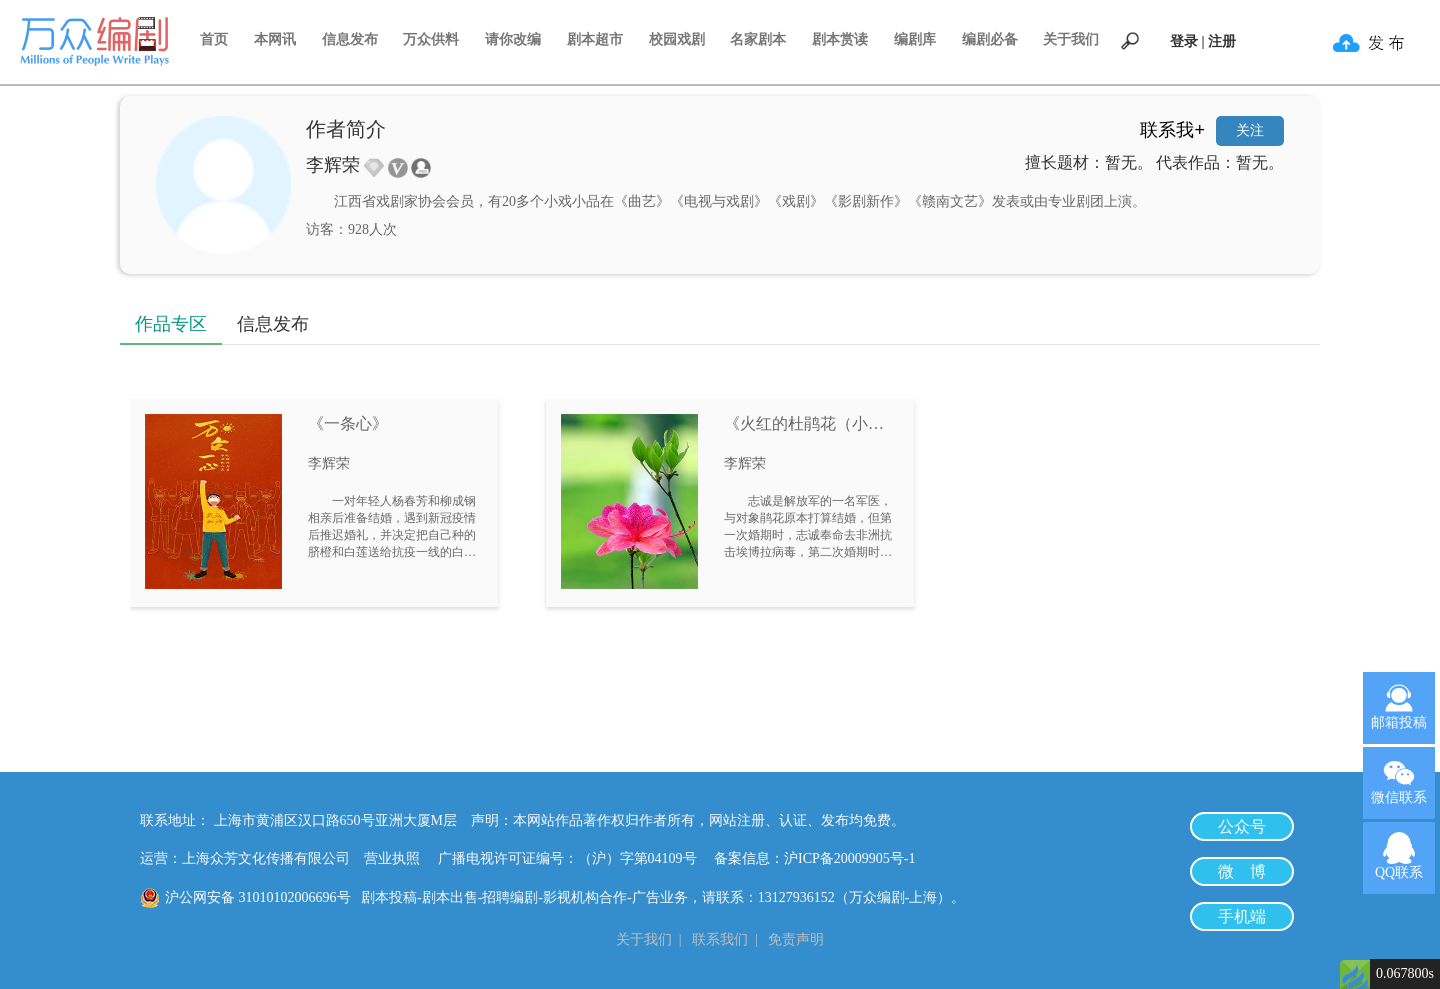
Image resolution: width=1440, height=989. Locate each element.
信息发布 (350, 39)
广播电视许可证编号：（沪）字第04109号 (574, 858)
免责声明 (796, 939)
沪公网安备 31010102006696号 (258, 897)
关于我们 (1071, 39)
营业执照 (392, 858)
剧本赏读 (840, 39)
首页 (214, 39)
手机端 (1242, 916)
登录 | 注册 (1203, 41)
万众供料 (431, 39)
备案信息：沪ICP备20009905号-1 (814, 858)
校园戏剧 (677, 39)
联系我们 (720, 939)
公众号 (1242, 826)
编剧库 (915, 39)
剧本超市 (595, 39)
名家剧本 (758, 39)
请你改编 (513, 39)
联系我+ (1172, 130)
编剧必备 (990, 39)
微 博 (1242, 871)
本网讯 (275, 39)
